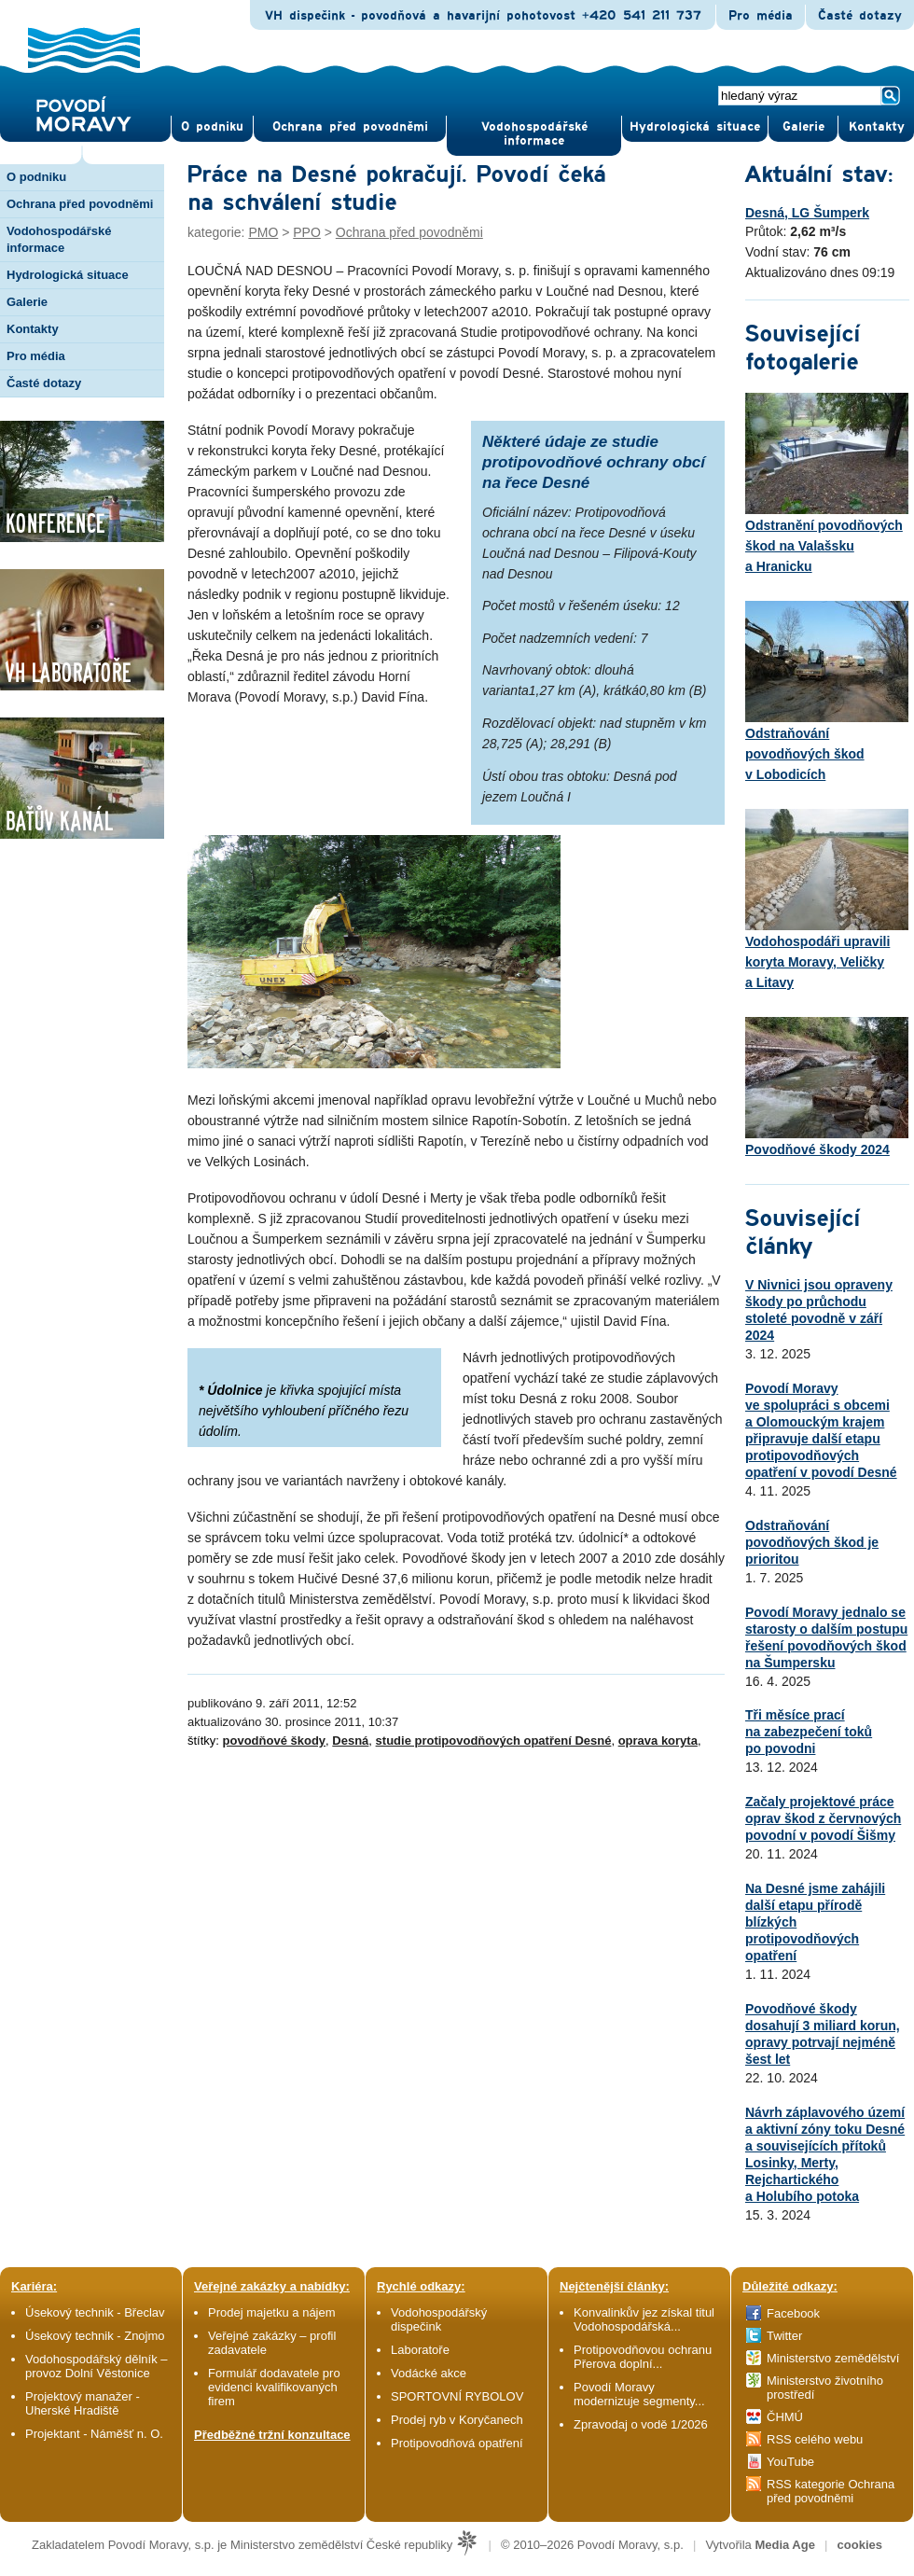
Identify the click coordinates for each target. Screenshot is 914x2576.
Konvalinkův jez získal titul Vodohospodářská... (644, 2319)
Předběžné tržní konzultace (272, 2435)
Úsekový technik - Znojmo (95, 2336)
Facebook (793, 2313)
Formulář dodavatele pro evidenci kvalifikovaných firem (274, 2387)
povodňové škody (274, 1741)
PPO (307, 232)
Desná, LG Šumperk (807, 212)
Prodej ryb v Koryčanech (457, 2420)
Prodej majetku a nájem (272, 2312)
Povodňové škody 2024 (826, 1087)
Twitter (784, 2336)
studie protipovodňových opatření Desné (494, 1741)
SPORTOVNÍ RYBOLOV (457, 2396)
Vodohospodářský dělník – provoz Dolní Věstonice (96, 2366)
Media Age (785, 2545)
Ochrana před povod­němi (350, 126)
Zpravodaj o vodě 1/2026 (642, 2424)
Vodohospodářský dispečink (439, 2319)
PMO (263, 232)
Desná (350, 1741)
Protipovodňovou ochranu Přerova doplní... (643, 2357)
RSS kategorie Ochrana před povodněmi (830, 2491)
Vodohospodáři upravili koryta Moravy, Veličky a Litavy (826, 899)
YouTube (790, 2462)
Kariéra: (34, 2286)
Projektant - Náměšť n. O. (94, 2434)
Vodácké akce (428, 2373)
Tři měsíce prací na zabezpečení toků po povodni (808, 1731)
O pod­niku (212, 126)
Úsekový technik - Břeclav (95, 2312)
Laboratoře (420, 2350)
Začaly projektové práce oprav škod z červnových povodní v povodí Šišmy (823, 1818)
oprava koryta (658, 1741)
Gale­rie (803, 126)
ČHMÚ (785, 2417)
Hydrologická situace (695, 126)
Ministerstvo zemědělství (833, 2358)
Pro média (760, 15)
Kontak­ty (877, 126)
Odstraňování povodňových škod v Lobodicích (826, 691)
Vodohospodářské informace (534, 133)
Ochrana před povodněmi (409, 232)
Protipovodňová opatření (457, 2443)
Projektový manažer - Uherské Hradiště (82, 2403)
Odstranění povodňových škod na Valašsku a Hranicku (826, 483)
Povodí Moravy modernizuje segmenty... (639, 2394)
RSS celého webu (815, 2439)
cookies (860, 2545)
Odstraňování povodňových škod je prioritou (812, 1542)
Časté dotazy (860, 15)
